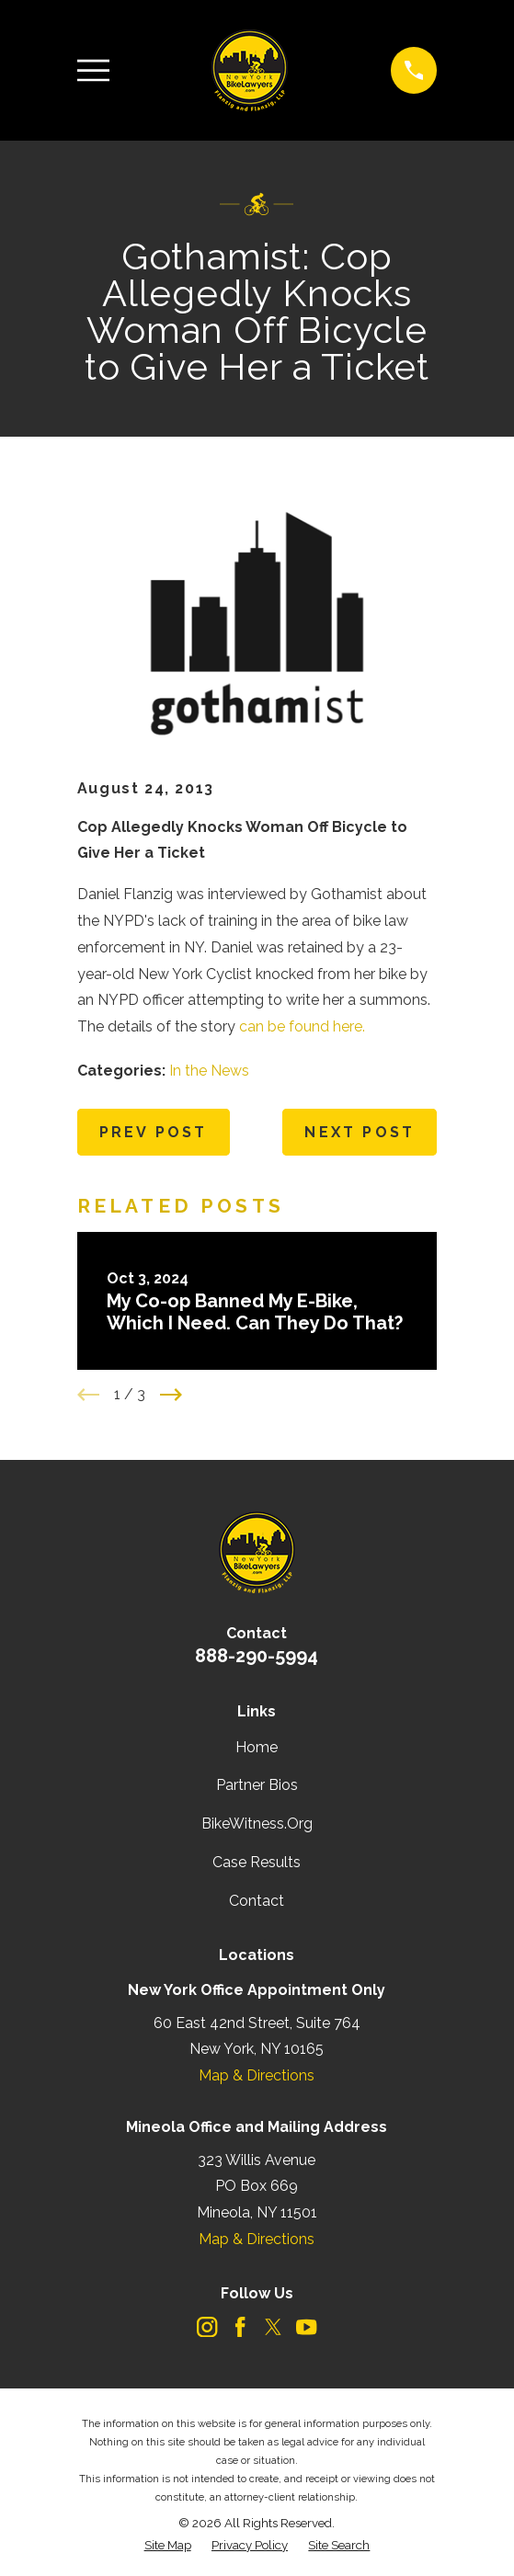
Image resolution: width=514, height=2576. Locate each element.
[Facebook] (240, 2327)
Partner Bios (257, 1785)
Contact (256, 1900)
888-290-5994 (256, 1656)
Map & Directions (256, 2075)
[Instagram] (207, 2327)
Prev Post (153, 1132)
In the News (209, 1070)
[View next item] (171, 1395)
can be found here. (302, 1026)
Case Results (256, 1862)
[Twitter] (273, 2327)
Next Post (359, 1132)
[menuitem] (167, 2546)
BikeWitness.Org (257, 1823)
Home (256, 1747)
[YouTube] (306, 2327)
